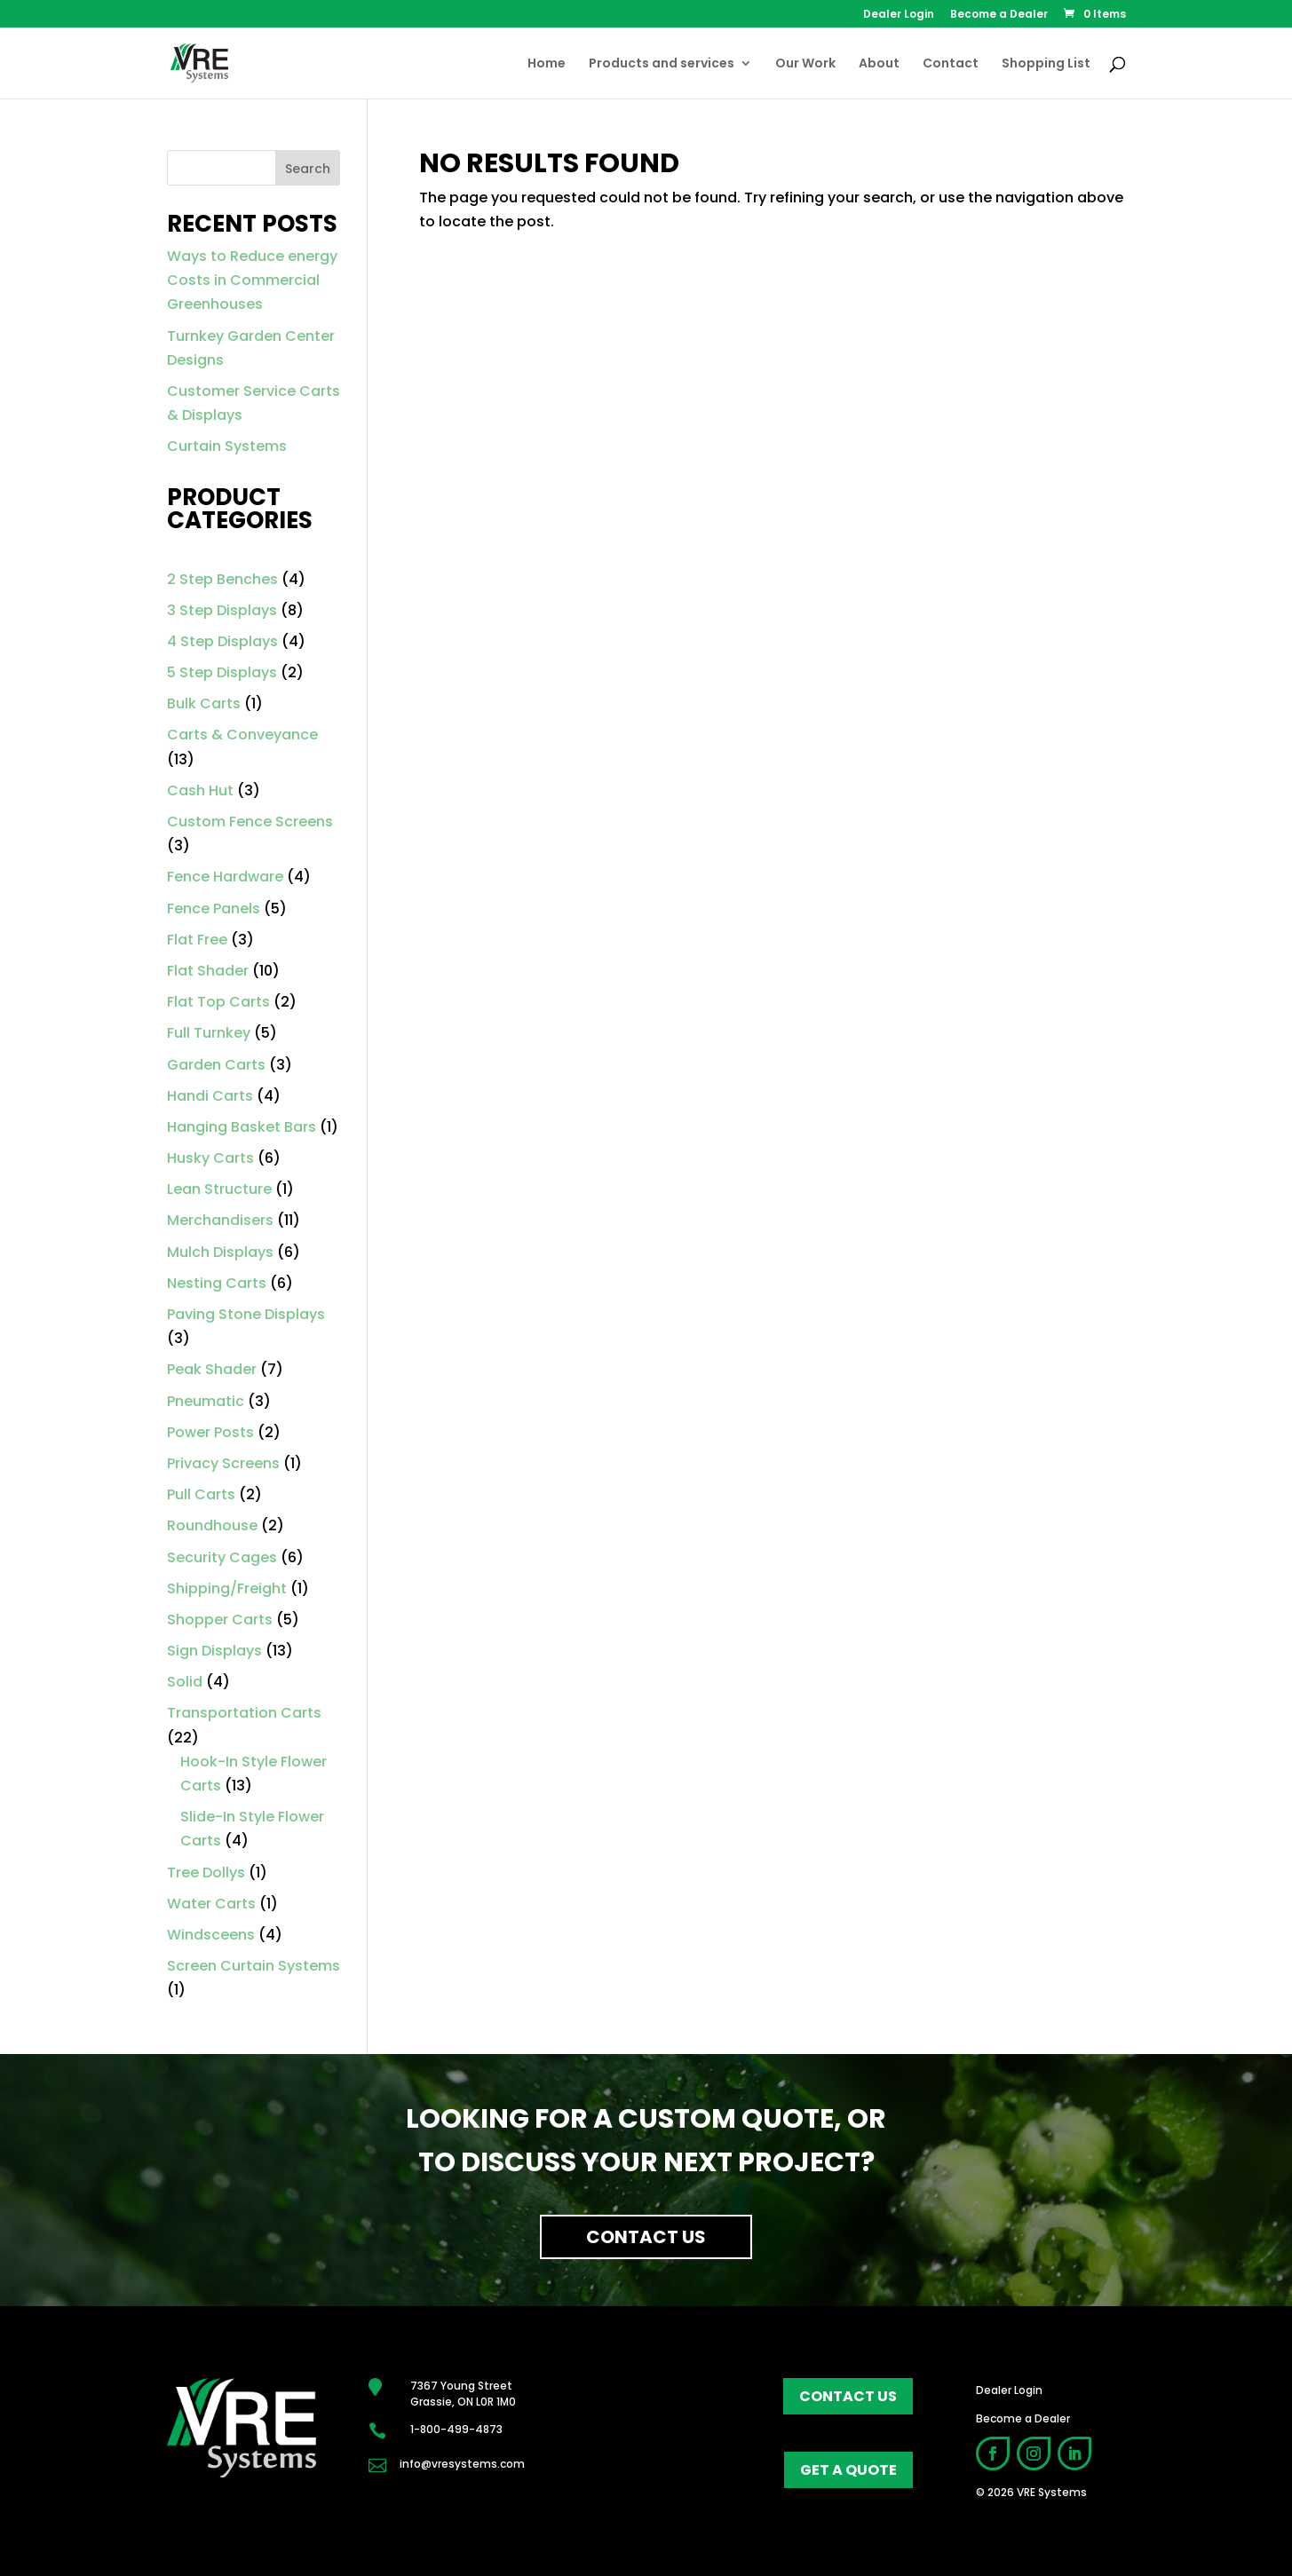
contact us (848, 2396)
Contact (951, 64)
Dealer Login (898, 15)
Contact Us (646, 2236)
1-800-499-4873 (456, 2429)
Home (546, 64)
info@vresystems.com (462, 2463)
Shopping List (1046, 64)
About (879, 64)
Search (307, 169)
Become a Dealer (999, 15)
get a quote (848, 2470)
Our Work (805, 64)
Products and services (661, 64)
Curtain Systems (227, 446)
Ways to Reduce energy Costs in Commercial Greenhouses (252, 280)
